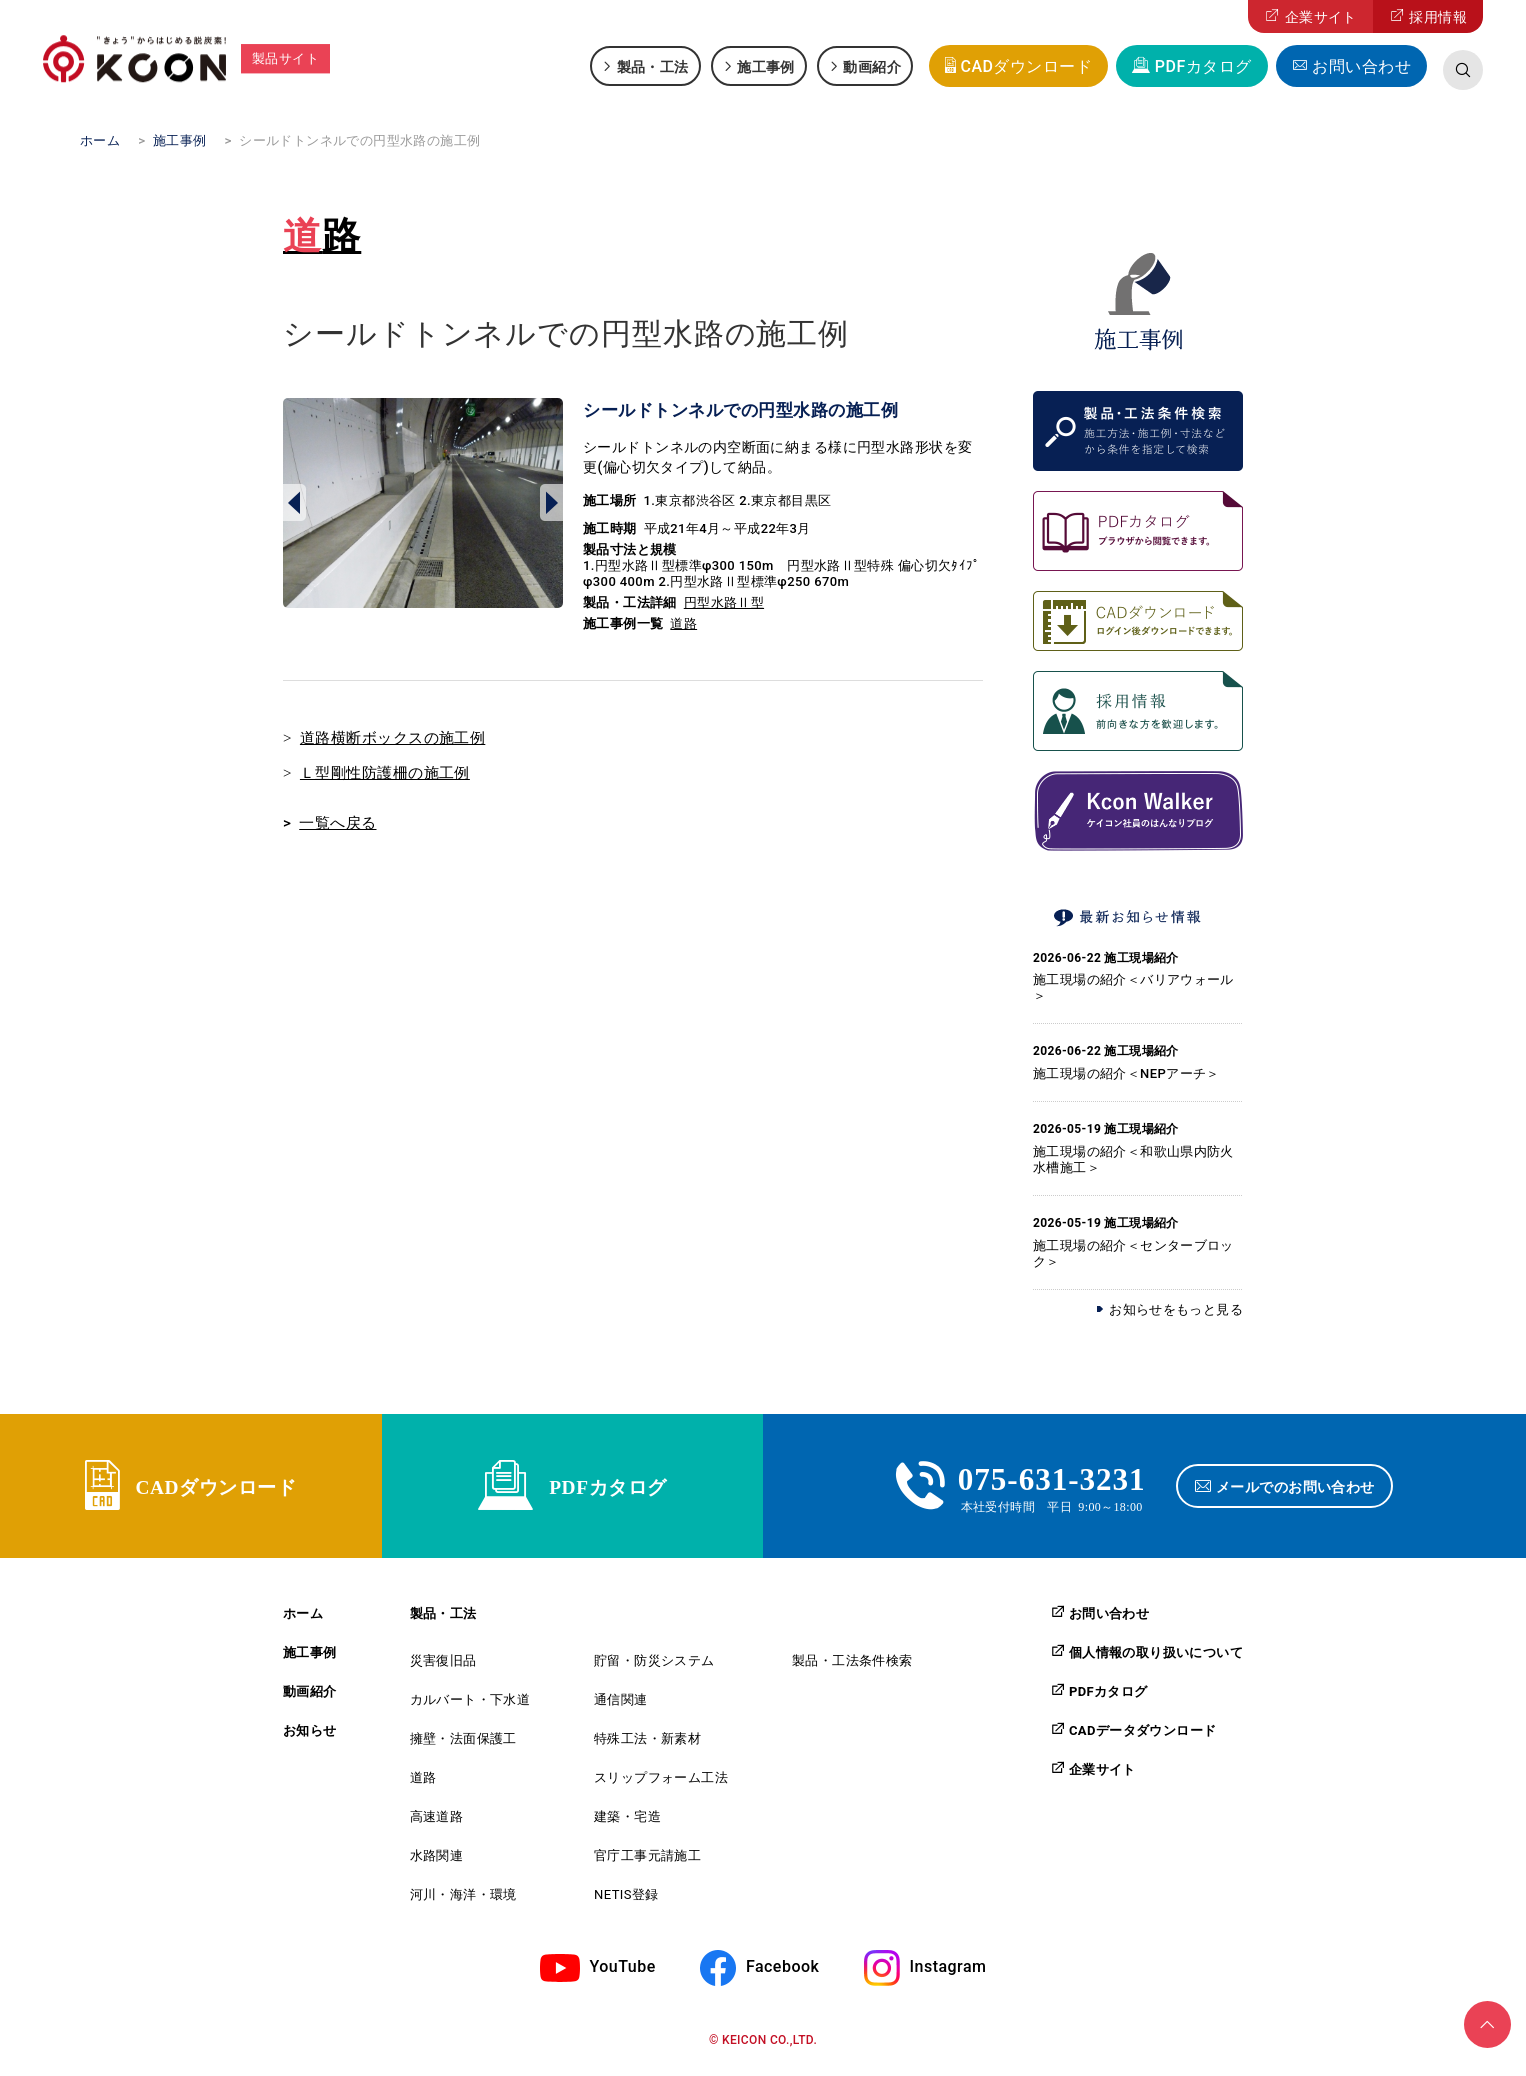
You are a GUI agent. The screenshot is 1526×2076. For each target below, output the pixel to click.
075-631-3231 (1051, 1480)
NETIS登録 (626, 1900)
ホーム (303, 1619)
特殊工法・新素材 (647, 1744)
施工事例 (766, 66)
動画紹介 (872, 66)
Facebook (782, 1972)
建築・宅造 (627, 1822)
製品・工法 (653, 66)
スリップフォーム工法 (661, 1783)
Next (551, 503)
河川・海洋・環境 (463, 1900)
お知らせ (310, 1736)
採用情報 (1438, 17)
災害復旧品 (443, 1666)
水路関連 (437, 1861)
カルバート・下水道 (470, 1705)
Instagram (948, 1972)
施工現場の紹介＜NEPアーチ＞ (1126, 1073)
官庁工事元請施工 (647, 1861)
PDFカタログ (1203, 66)
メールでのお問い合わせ (1298, 1489)
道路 (322, 236)
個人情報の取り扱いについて (1156, 1658)
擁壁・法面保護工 (463, 1744)
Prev (294, 503)
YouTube (623, 1972)
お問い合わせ (1361, 66)
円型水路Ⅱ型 (724, 602)
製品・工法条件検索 (852, 1666)
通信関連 (621, 1705)
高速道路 (437, 1822)
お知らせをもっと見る (1176, 1309)
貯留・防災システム (654, 1666)
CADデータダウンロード (1142, 1736)
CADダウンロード (1026, 66)
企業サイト (1321, 17)
